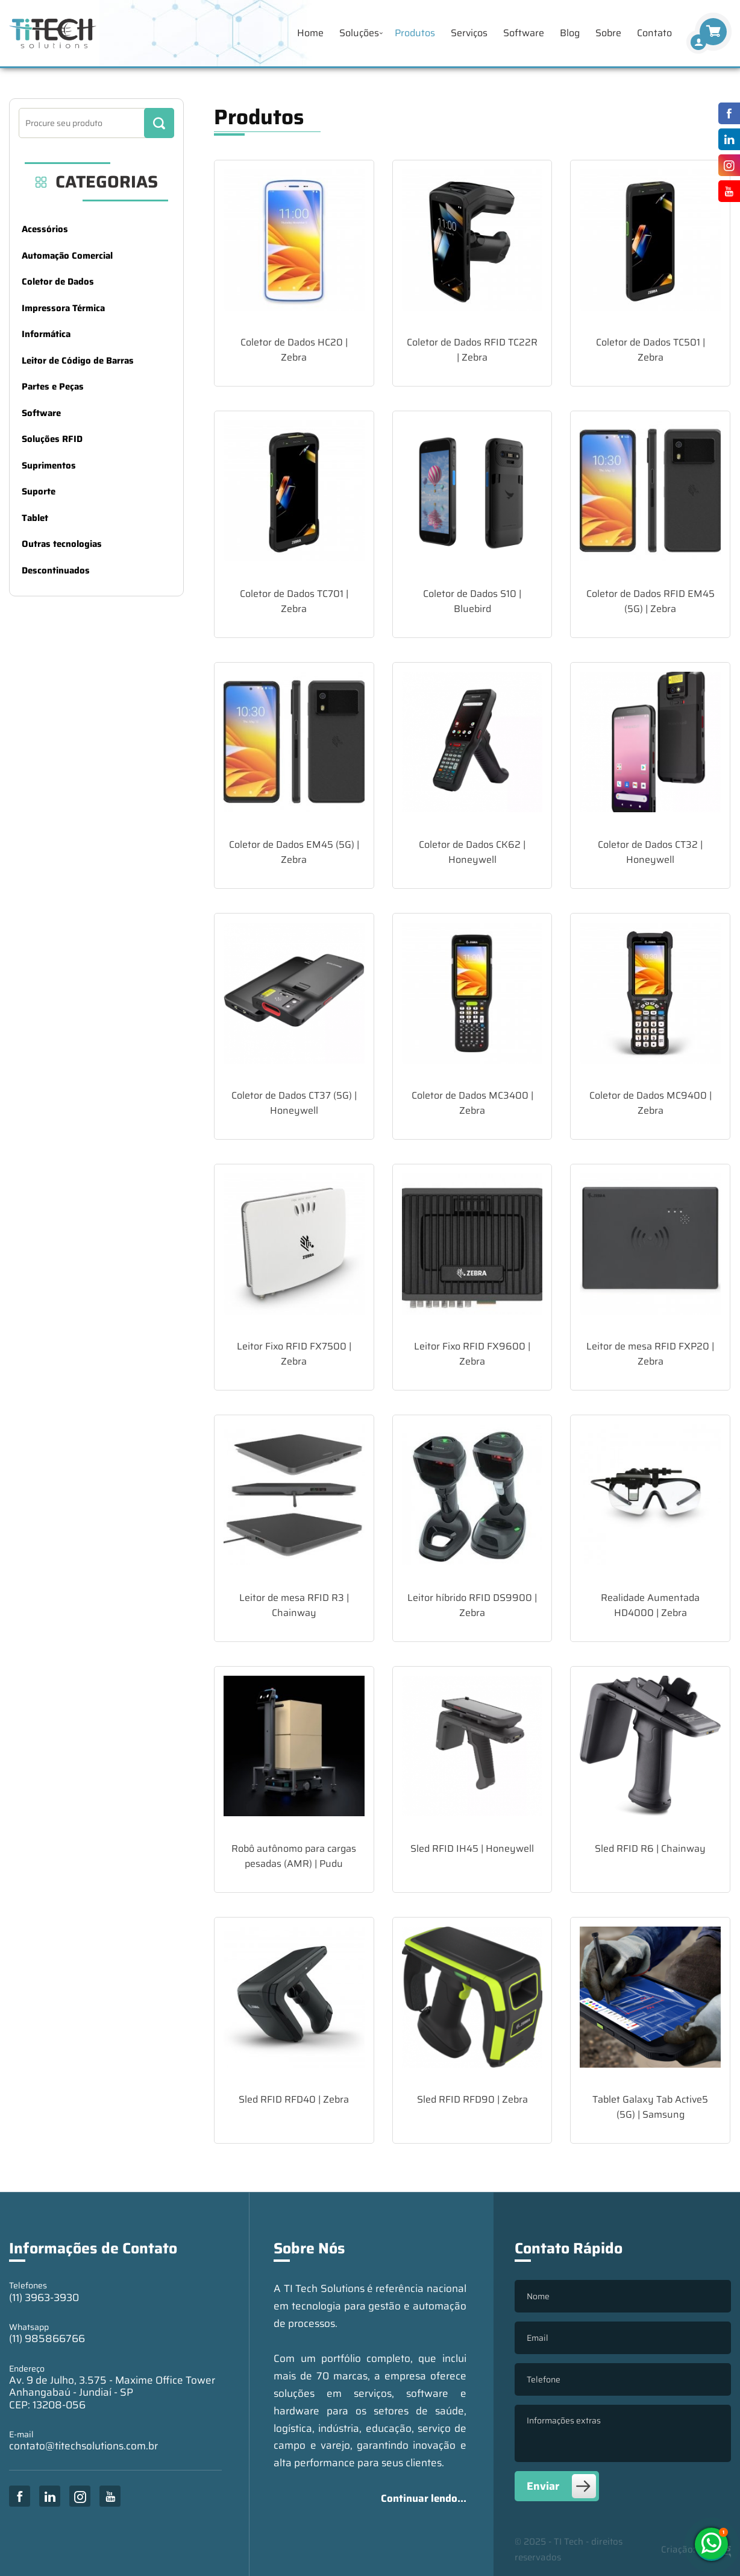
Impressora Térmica (63, 308)
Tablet (35, 518)
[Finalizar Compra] (698, 42)
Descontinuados (56, 570)
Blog (570, 32)
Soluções (359, 32)
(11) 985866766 (47, 2338)
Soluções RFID (52, 439)
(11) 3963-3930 (44, 2297)
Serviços (469, 32)
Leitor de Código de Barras (78, 360)
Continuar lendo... (423, 2498)
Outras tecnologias (62, 544)
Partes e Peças (53, 386)
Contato (654, 32)
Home (310, 32)
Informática (46, 334)
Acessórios (45, 229)
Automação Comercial (67, 255)
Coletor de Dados (58, 281)
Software (523, 32)
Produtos (415, 32)
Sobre (608, 32)
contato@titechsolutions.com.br (83, 2446)
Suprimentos (49, 465)
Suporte (38, 491)
